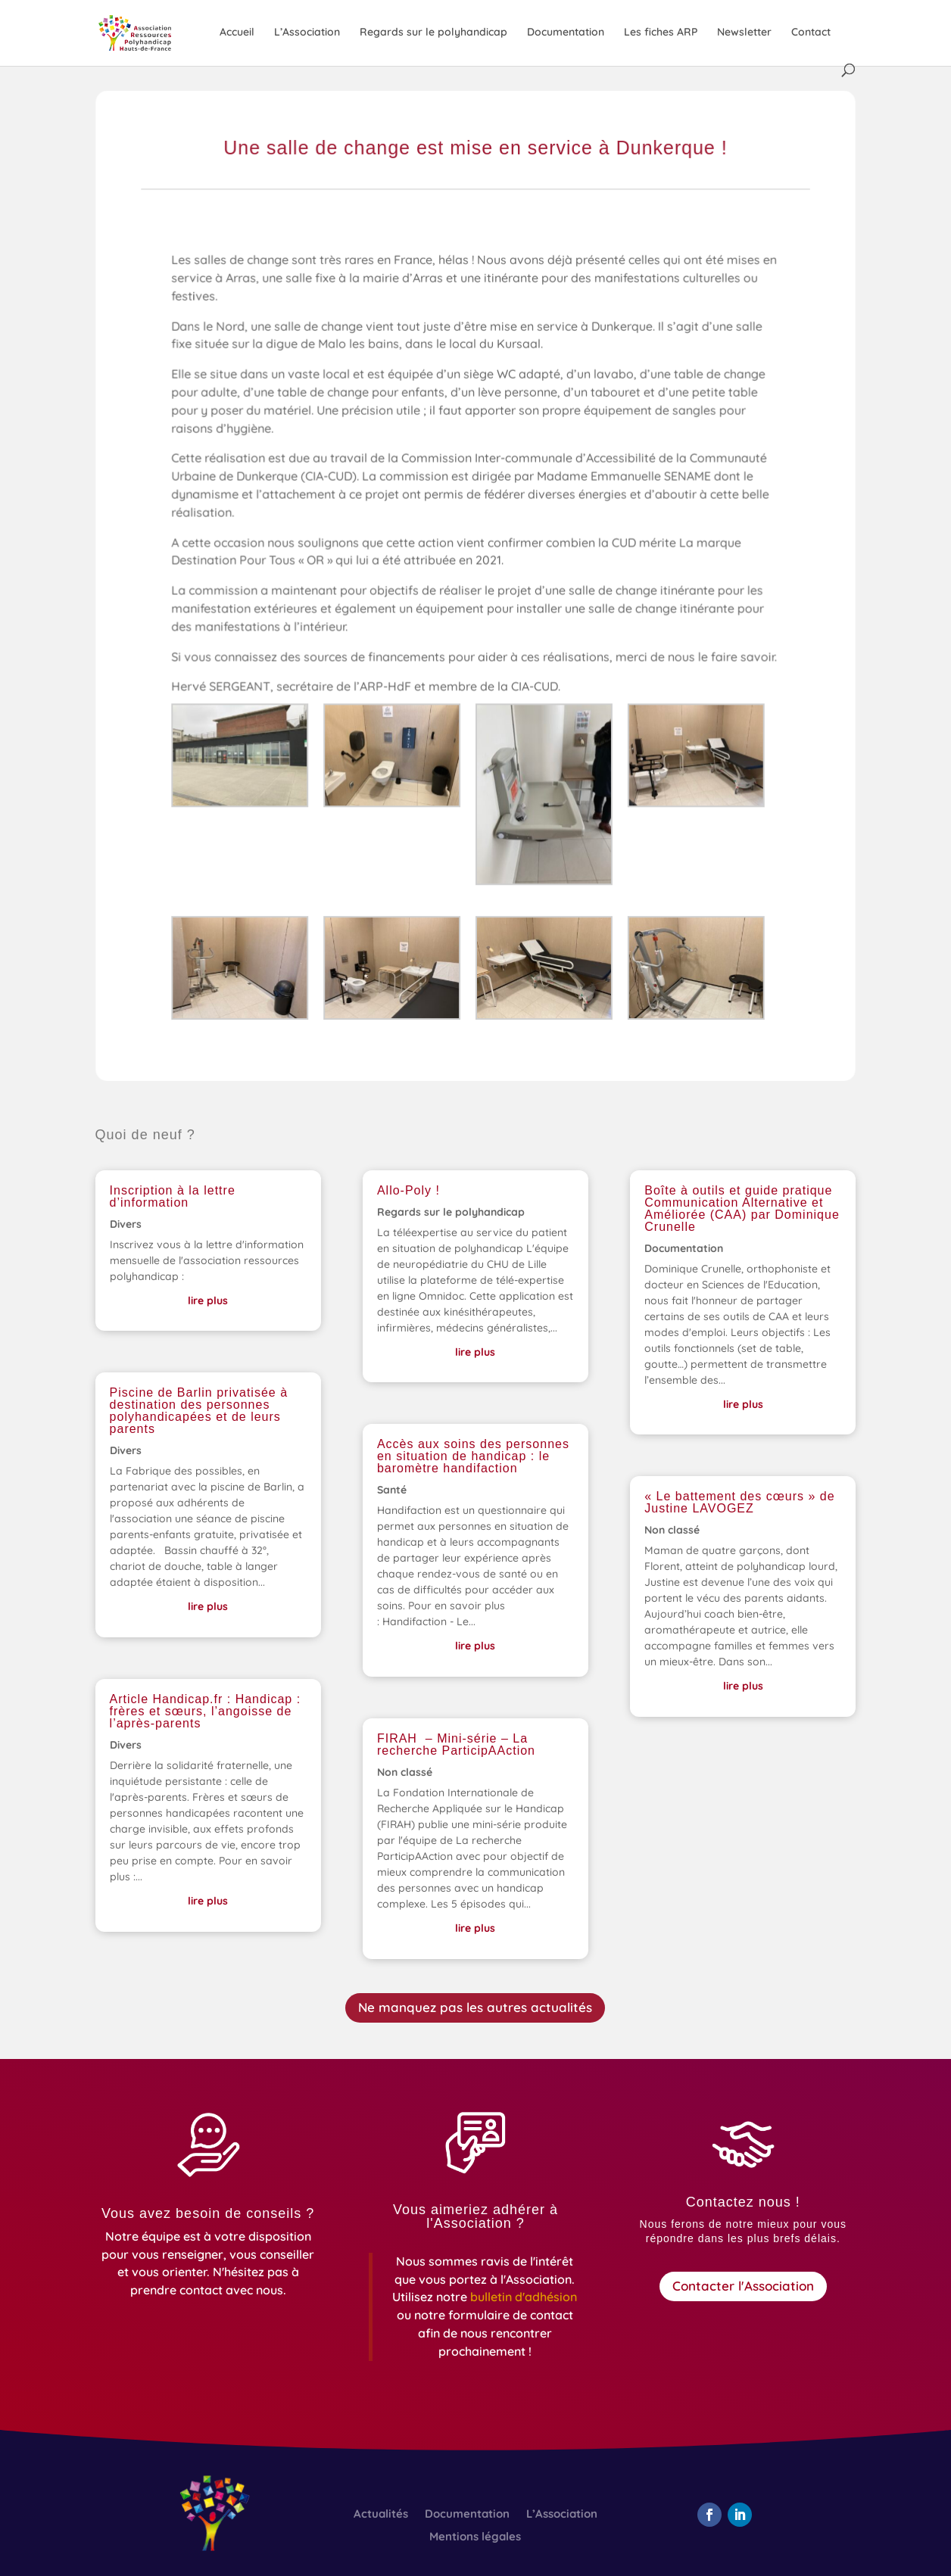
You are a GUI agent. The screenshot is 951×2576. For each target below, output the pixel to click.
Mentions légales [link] (475, 2537)
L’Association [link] (307, 32)
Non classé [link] (404, 1772)
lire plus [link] (208, 1300)
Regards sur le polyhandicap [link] (433, 32)
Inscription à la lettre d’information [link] (172, 1196)
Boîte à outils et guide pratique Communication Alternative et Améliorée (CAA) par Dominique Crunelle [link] (742, 1208)
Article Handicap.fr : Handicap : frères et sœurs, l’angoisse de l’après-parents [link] (205, 1711)
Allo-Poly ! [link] (408, 1190)
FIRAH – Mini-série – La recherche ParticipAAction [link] (456, 1744)
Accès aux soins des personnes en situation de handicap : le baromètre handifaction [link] (473, 1456)
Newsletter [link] (744, 32)
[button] (709, 2515)
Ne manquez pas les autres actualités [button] (475, 2007)
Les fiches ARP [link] (660, 32)
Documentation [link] (565, 32)
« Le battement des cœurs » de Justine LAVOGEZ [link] (739, 1502)
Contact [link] (811, 32)
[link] (151, 32)
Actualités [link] (381, 2515)
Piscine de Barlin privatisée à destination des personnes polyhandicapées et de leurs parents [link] (199, 1410)
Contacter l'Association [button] (743, 2286)
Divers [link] (126, 1224)
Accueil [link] (237, 32)
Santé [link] (392, 1490)
